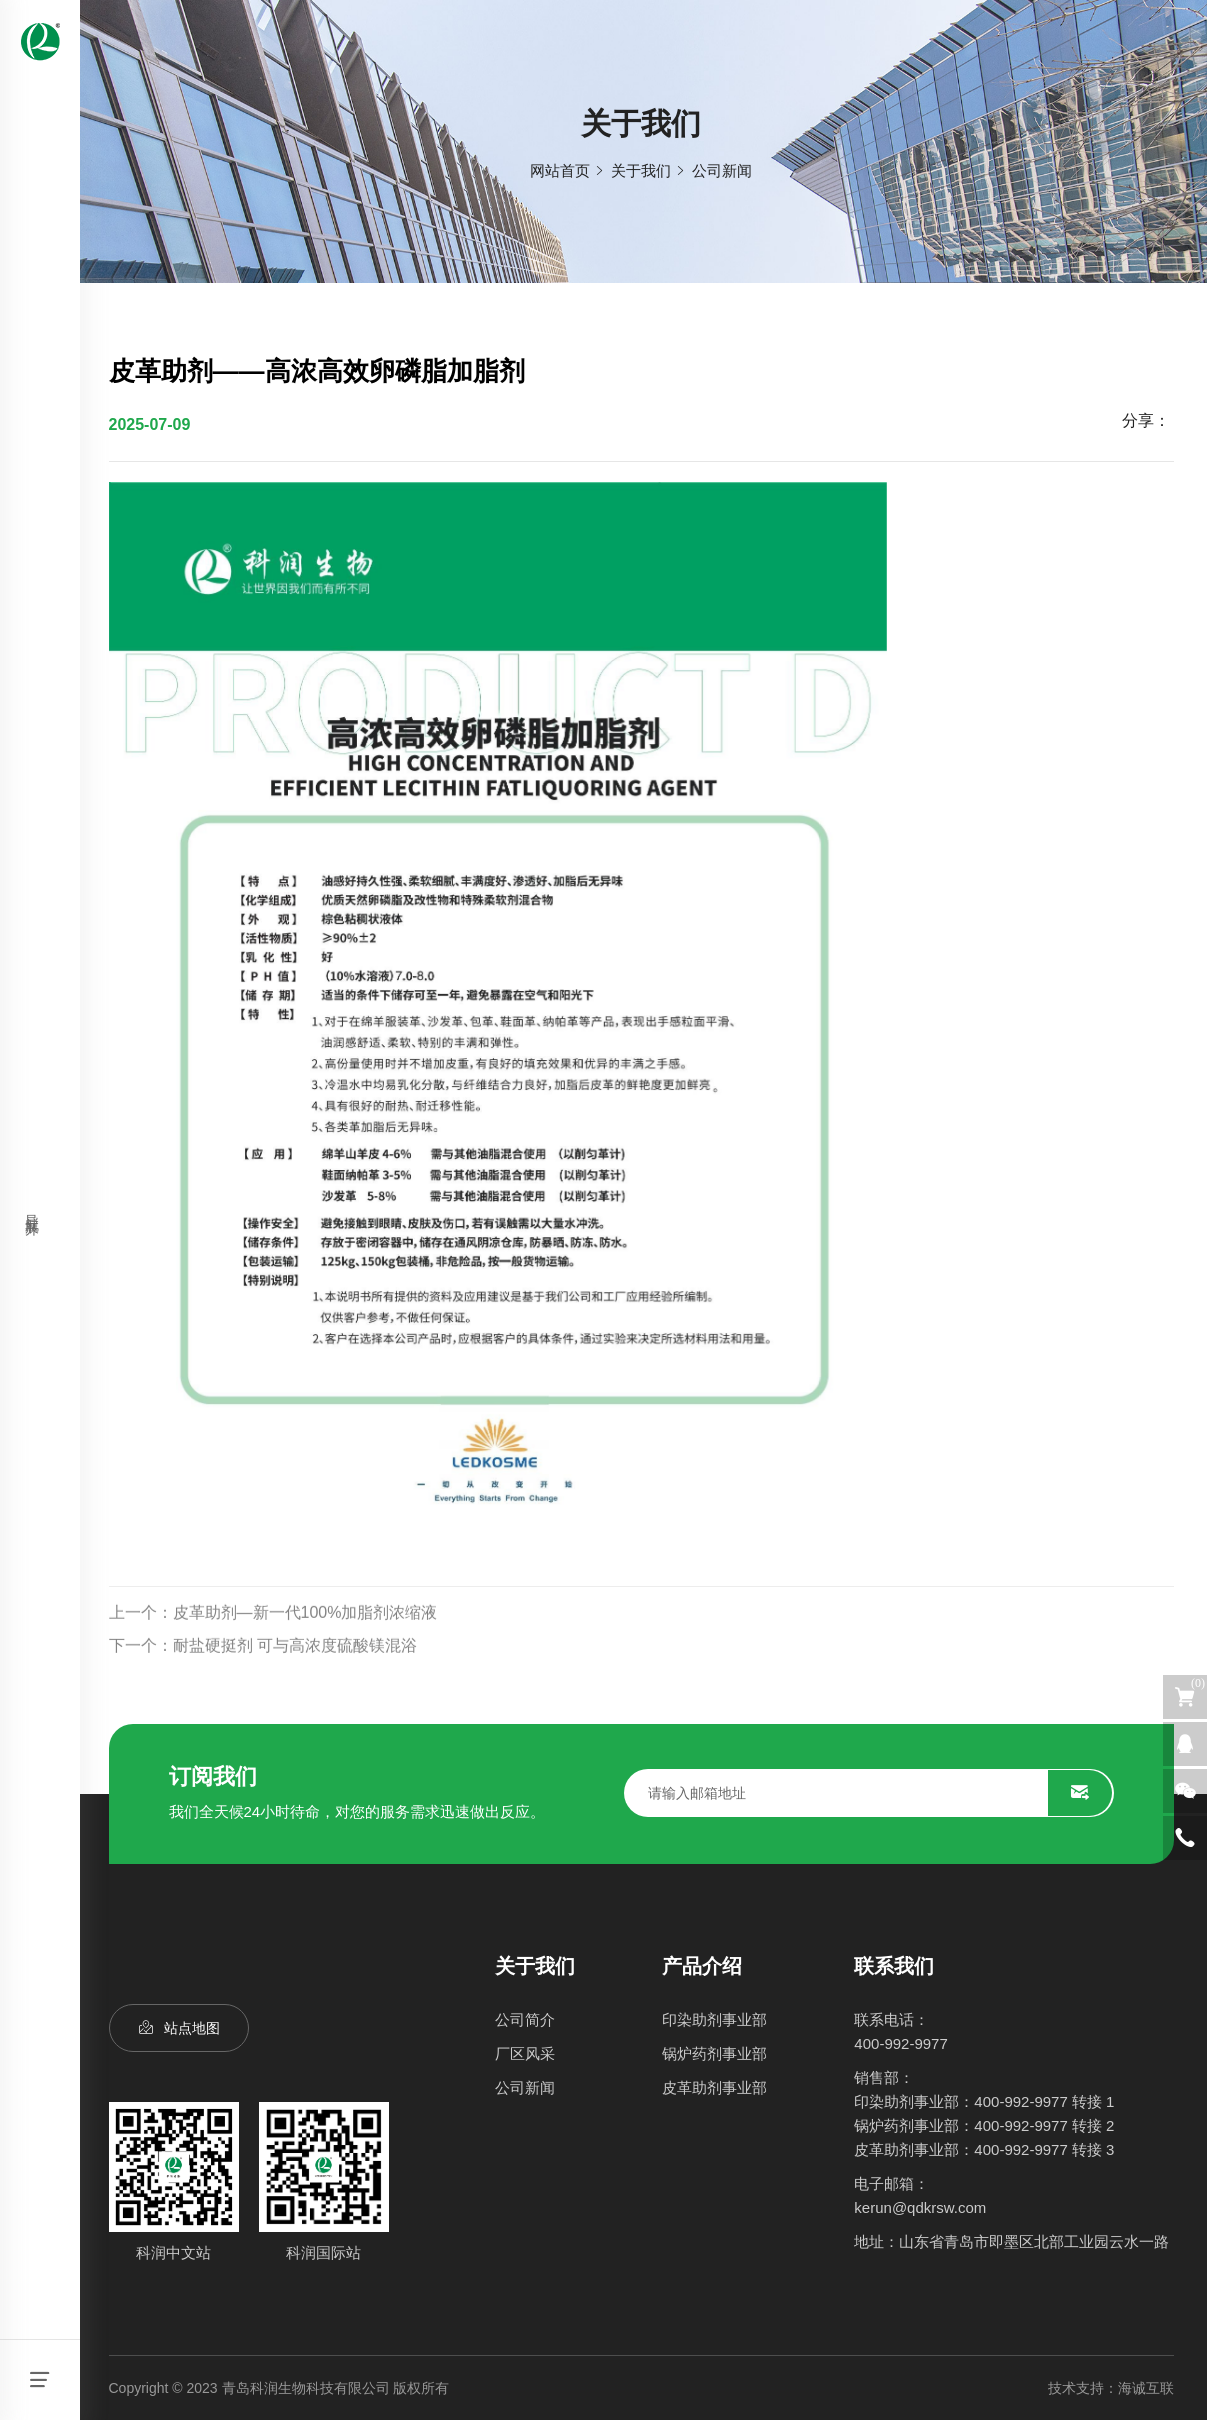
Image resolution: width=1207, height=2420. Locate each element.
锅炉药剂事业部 (714, 2053)
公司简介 (525, 2019)
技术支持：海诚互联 (1111, 2388)
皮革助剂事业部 (714, 2087)
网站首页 (560, 170)
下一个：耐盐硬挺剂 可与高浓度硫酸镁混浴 (263, 1681)
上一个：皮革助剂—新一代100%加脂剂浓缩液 (273, 1649)
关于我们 (641, 170)
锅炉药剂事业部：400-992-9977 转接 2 (984, 2125)
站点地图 (192, 2028)
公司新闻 (722, 170)
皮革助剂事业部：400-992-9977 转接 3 (984, 2149)
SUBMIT (1080, 1793)
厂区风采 (525, 2053)
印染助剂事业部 (714, 2019)
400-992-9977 (900, 2043)
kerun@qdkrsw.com (920, 2207)
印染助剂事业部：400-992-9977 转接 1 (984, 2101)
